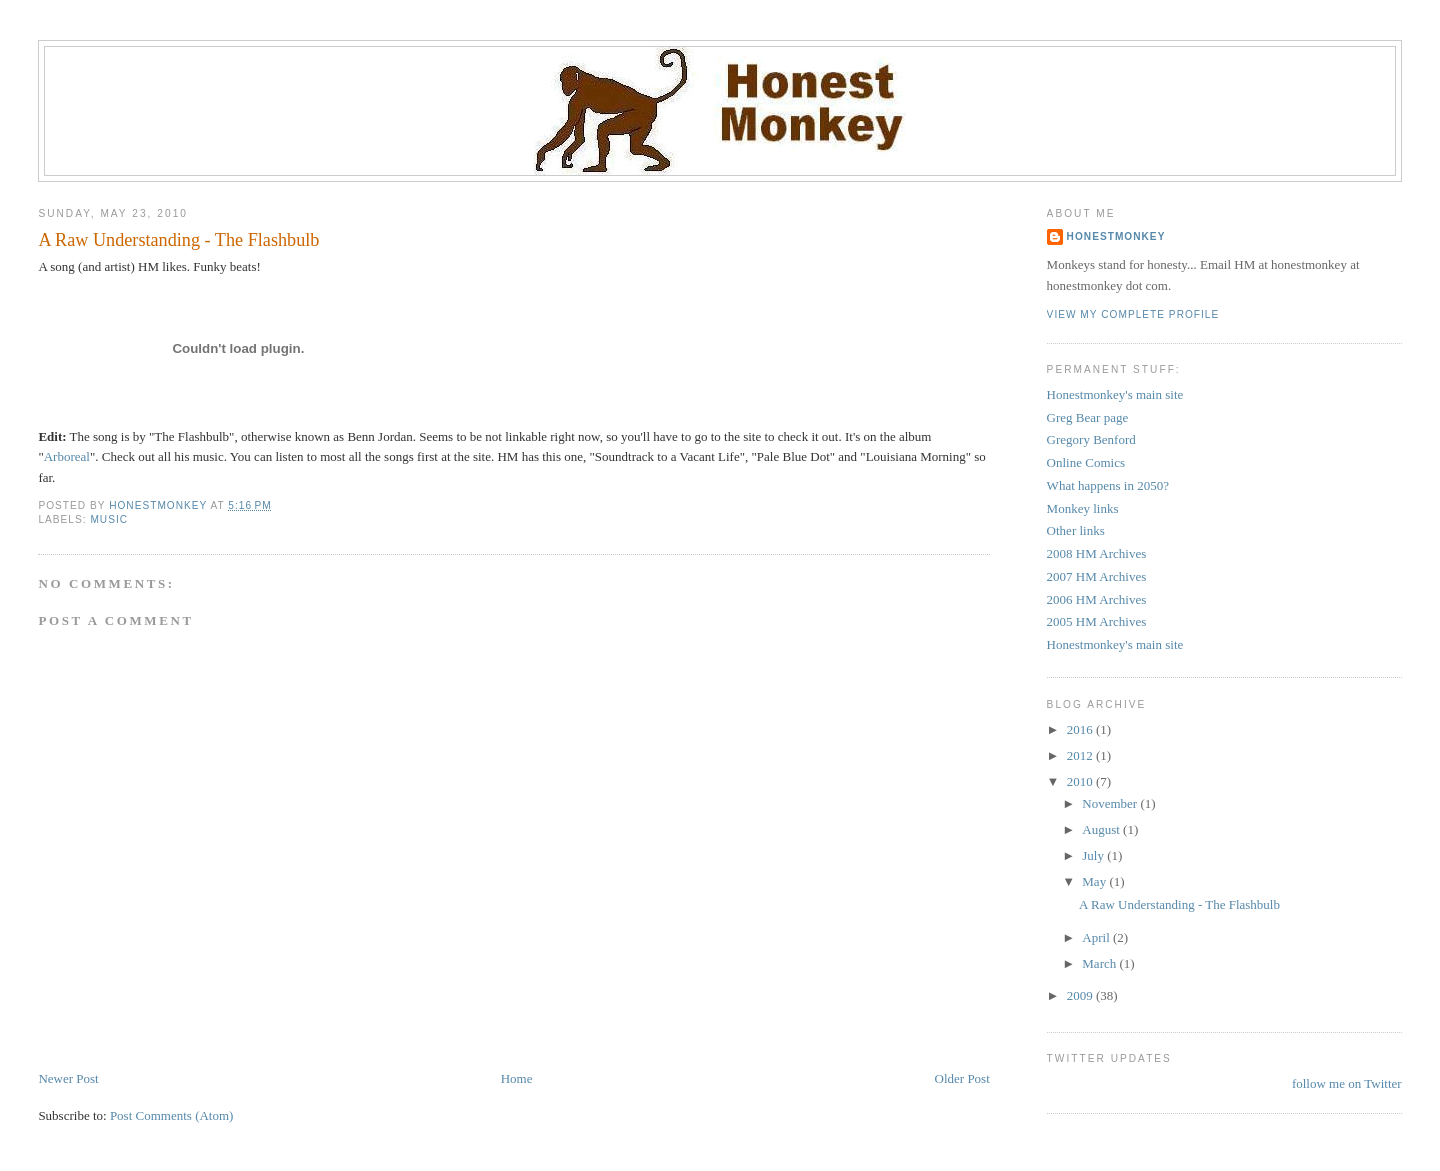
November (1111, 803)
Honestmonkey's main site (1115, 394)
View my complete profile (1133, 314)
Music (109, 519)
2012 (1081, 755)
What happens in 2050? (1108, 485)
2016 (1081, 729)
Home (517, 1078)
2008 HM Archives (1097, 553)
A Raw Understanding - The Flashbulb (1179, 904)
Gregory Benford (1091, 439)
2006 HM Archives (1097, 599)
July (1094, 855)
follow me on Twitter (1347, 1083)
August (1102, 829)
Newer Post (68, 1078)
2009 (1081, 995)
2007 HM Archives (1097, 576)
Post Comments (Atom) (172, 1115)
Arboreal (67, 456)
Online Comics (1086, 462)
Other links (1076, 530)
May (1095, 881)
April (1097, 937)
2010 (1081, 781)
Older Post (962, 1078)
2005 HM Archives (1097, 621)
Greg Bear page (1088, 417)
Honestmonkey (1116, 236)
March (1100, 963)
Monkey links (1083, 508)
